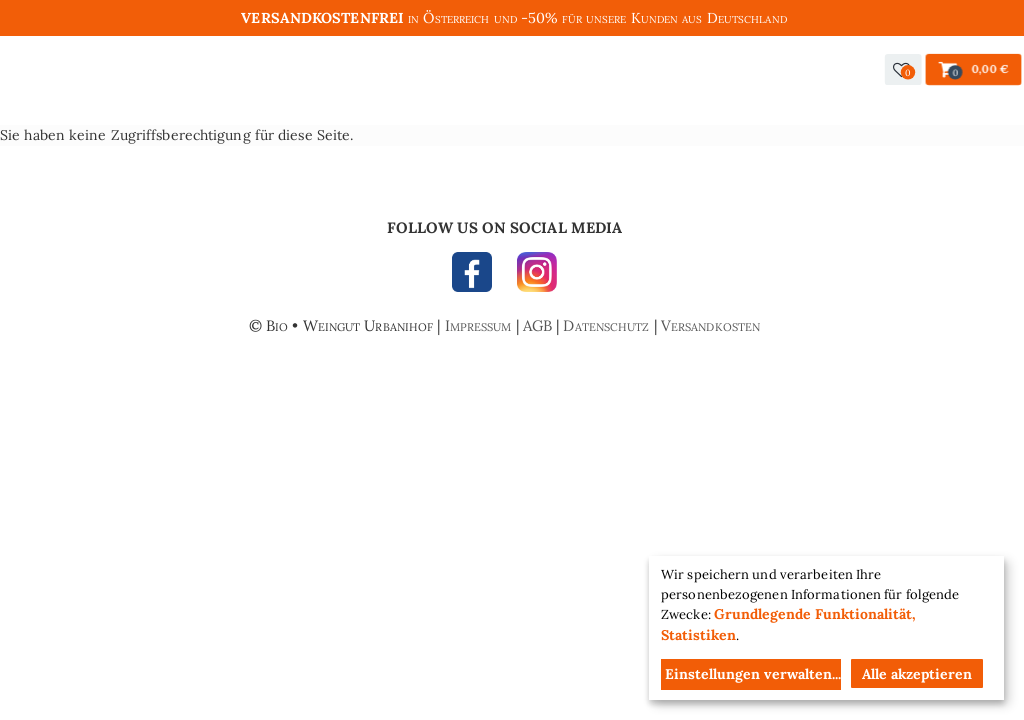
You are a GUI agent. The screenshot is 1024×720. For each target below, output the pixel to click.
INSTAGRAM (532, 277)
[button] (903, 69)
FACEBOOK (477, 277)
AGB (537, 325)
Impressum (478, 325)
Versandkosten (710, 325)
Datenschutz (606, 325)
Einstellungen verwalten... (753, 674)
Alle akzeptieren (917, 674)
